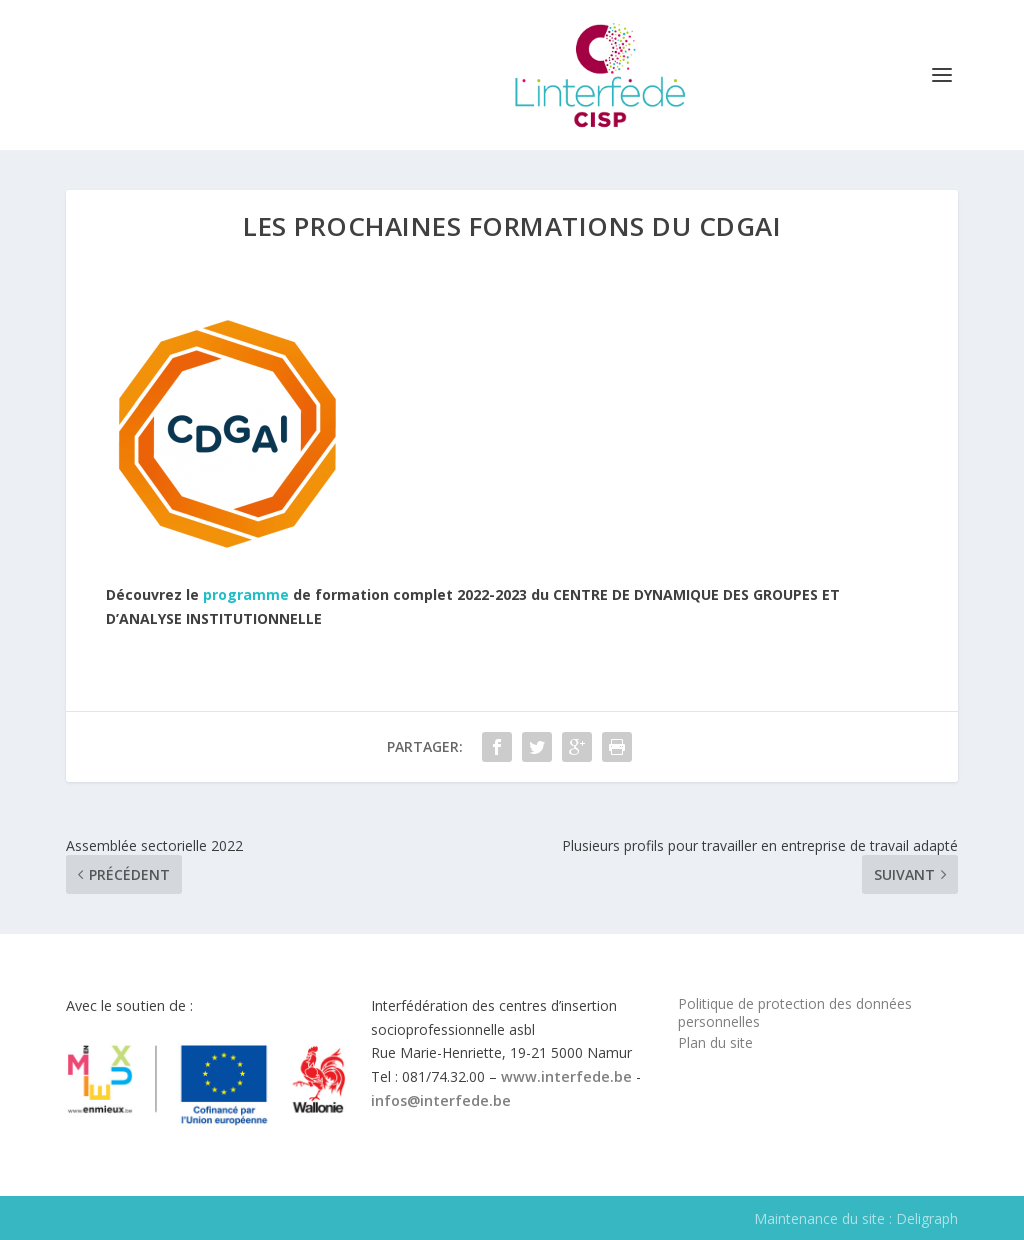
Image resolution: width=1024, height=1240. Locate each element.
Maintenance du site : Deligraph (856, 1218)
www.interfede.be (566, 1076)
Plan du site (715, 1042)
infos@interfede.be (441, 1100)
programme (246, 594)
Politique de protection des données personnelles (795, 1012)
